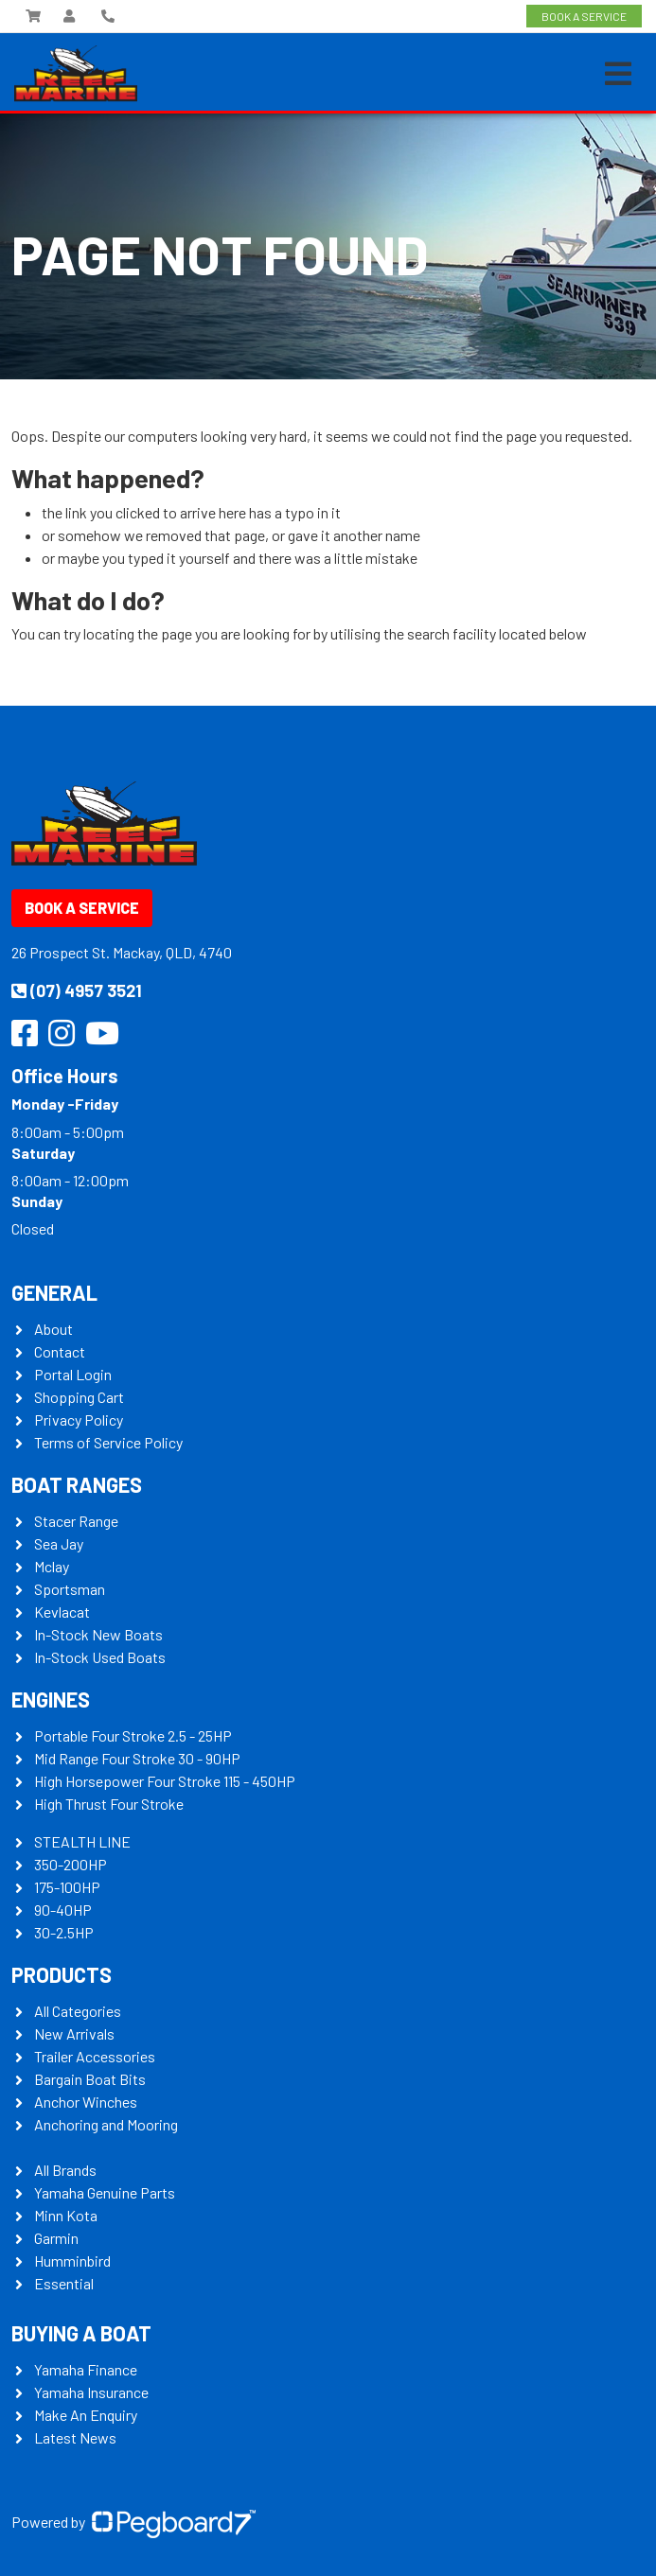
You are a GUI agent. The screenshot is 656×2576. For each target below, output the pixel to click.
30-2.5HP (64, 1932)
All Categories (77, 2011)
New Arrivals (74, 2033)
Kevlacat (62, 1612)
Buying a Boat (81, 2333)
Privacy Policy (78, 1419)
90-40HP (63, 1910)
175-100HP (67, 1887)
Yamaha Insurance (91, 2392)
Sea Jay (58, 1543)
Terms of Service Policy (108, 1442)
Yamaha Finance (85, 2369)
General (54, 1292)
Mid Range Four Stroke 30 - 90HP (137, 1758)
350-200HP (70, 1864)
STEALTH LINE (82, 1841)
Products (61, 1974)
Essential (64, 2283)
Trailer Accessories (94, 2056)
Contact (59, 1351)
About (53, 1329)
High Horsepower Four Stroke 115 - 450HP (164, 1781)
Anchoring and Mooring (106, 2124)
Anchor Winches (85, 2102)
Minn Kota (66, 2215)
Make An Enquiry (85, 2415)
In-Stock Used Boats (100, 1657)
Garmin (56, 2238)
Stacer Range (76, 1521)
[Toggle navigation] (618, 74)
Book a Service (82, 908)
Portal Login (73, 1374)
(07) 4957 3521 (76, 990)
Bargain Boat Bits (90, 2079)
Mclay (51, 1566)
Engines (50, 1699)
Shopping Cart (79, 1397)
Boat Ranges (76, 1484)
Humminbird (72, 2260)
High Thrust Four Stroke (109, 1804)
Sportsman (69, 1589)
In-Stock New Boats (98, 1634)
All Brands (65, 2170)
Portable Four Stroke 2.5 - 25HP (133, 1735)
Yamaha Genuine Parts (104, 2192)
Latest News (75, 2437)
